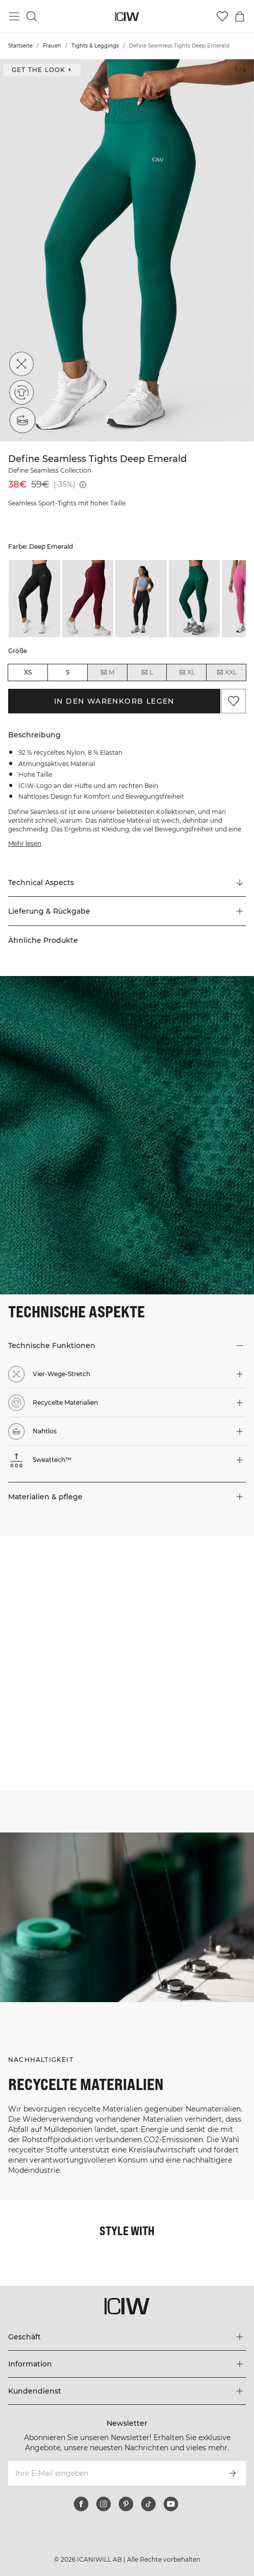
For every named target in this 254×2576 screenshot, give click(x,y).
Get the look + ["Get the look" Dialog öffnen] (42, 70)
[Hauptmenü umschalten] (14, 16)
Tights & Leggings (95, 45)
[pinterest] (126, 2504)
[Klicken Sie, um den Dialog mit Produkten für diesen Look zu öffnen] (63, 1599)
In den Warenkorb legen (114, 701)
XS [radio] (28, 672)
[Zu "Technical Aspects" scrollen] (127, 882)
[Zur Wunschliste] (222, 16)
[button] (127, 911)
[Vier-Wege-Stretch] (21, 364)
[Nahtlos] (21, 421)
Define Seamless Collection (49, 470)
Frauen (52, 45)
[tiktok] (148, 2504)
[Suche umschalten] (31, 16)
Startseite (20, 45)
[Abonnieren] (232, 2473)
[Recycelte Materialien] (21, 392)
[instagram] (103, 2504)
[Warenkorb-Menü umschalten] (239, 16)
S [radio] (67, 672)
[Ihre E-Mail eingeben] (113, 2473)
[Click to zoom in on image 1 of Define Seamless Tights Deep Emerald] (127, 250)
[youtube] (171, 2504)
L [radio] (147, 672)
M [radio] (107, 672)
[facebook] (81, 2504)
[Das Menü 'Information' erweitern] (127, 2364)
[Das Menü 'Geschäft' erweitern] (127, 2337)
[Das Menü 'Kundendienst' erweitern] (127, 2391)
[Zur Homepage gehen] (127, 16)
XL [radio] (187, 672)
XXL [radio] (226, 672)
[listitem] (34, 599)
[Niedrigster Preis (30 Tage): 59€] (83, 484)
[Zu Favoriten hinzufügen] (233, 701)
